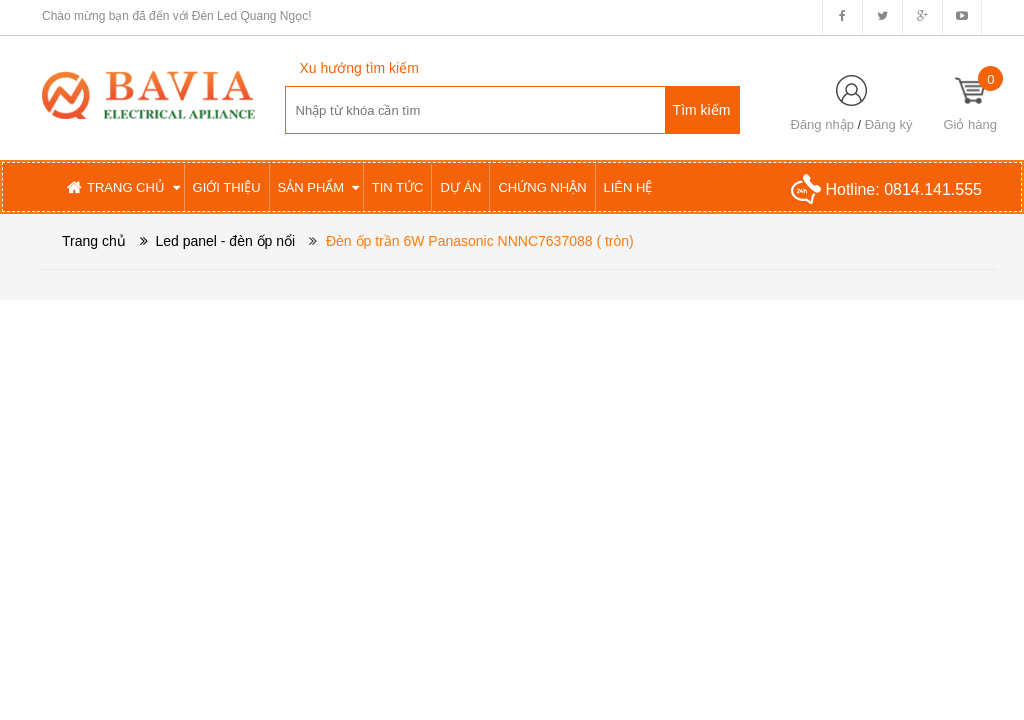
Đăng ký (889, 124)
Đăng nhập (822, 124)
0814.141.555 (933, 189)
